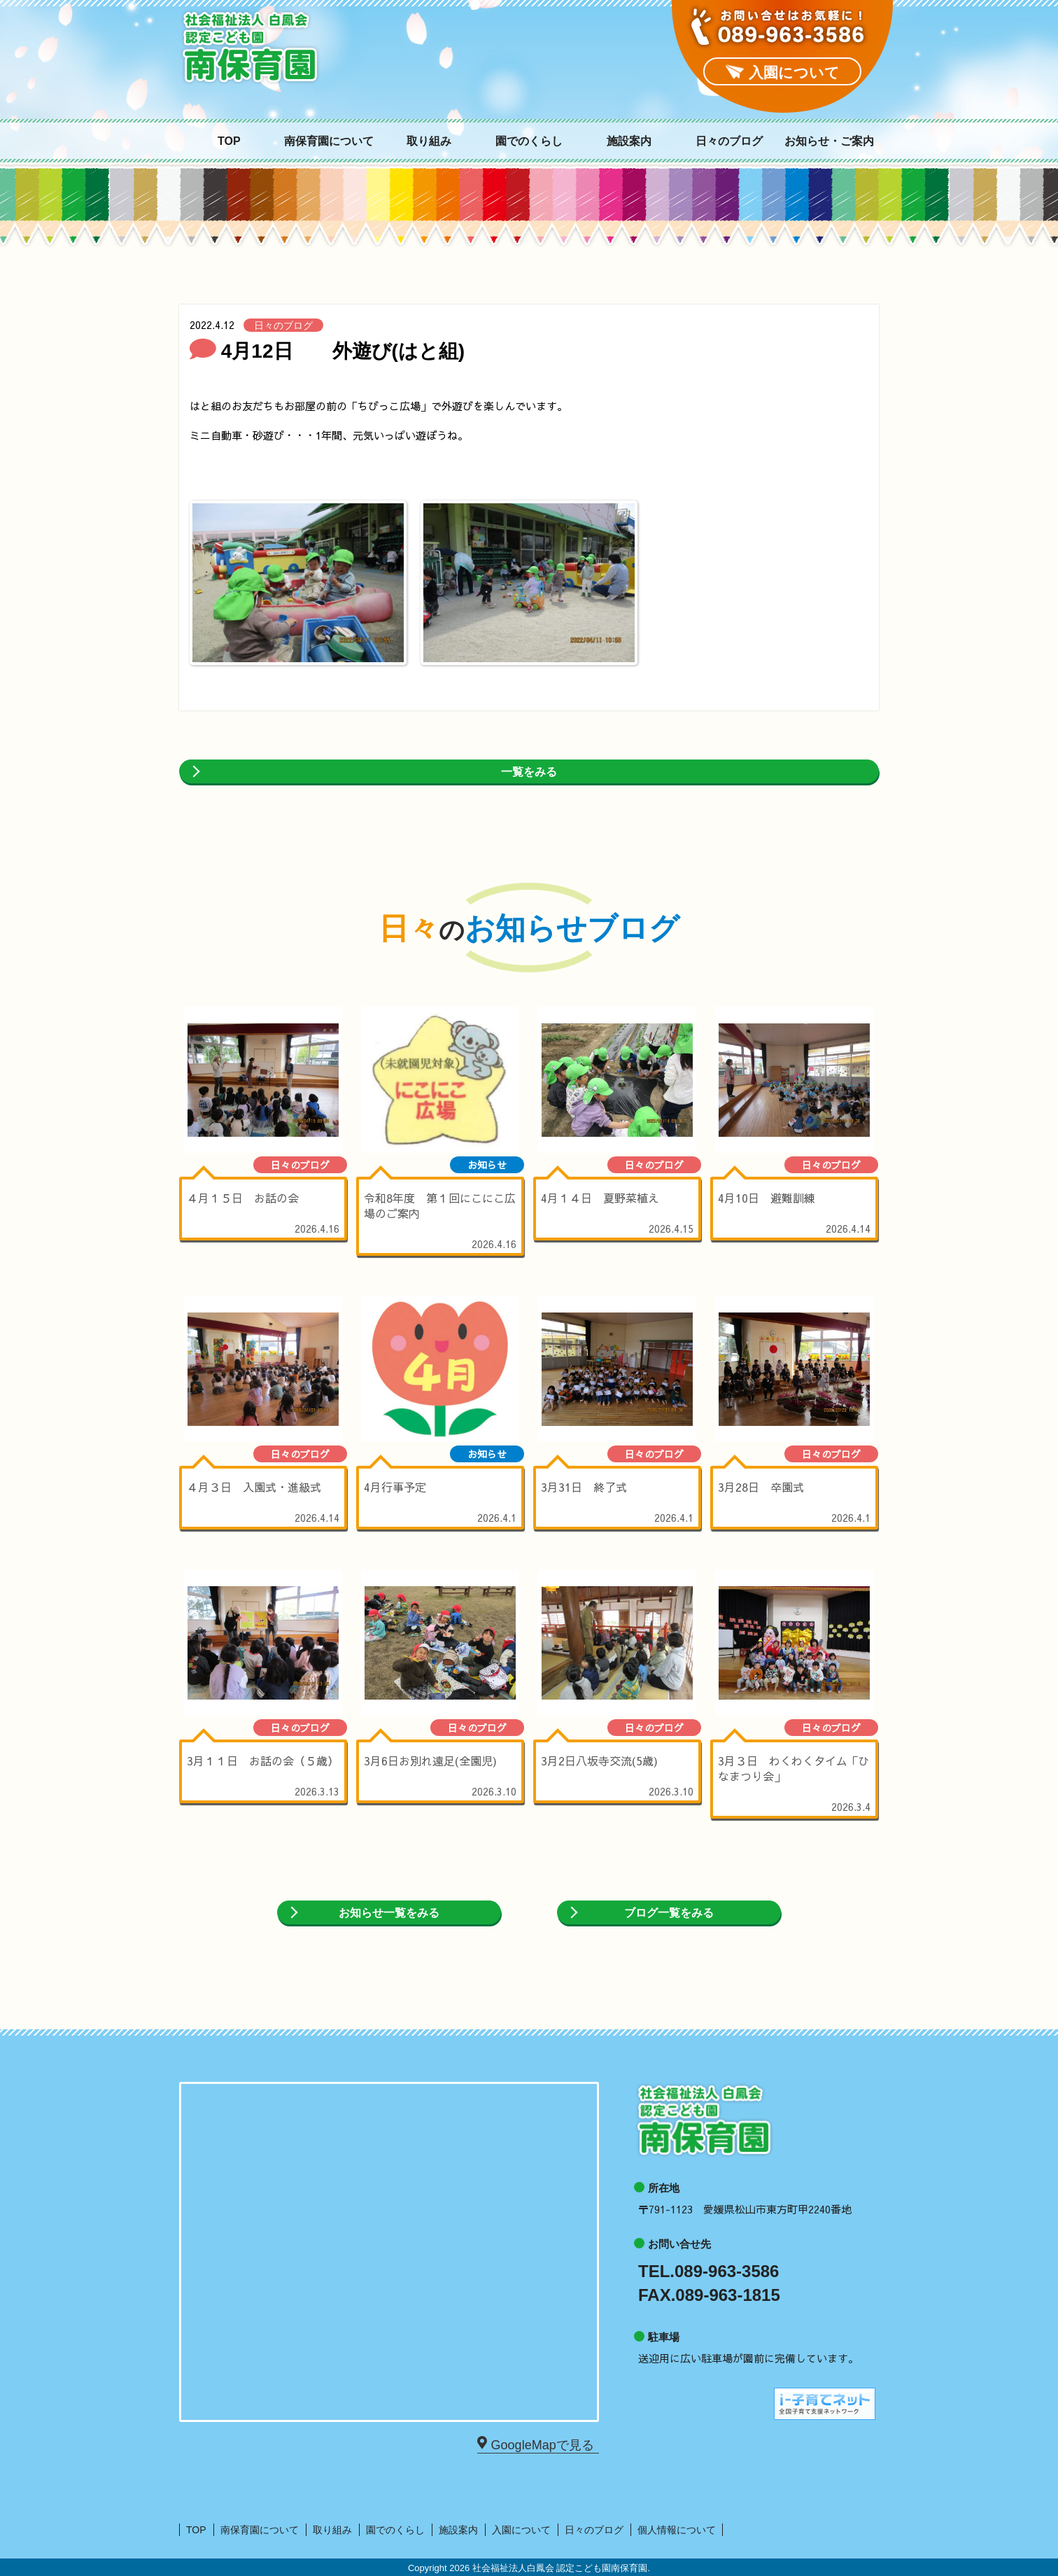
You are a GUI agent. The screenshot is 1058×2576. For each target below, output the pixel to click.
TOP (229, 141)
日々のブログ (729, 141)
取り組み (429, 141)
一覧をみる (529, 772)
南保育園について (329, 141)
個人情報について (676, 2529)
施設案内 (629, 141)
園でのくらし (529, 141)
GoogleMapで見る (540, 2444)
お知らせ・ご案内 (829, 141)
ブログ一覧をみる (669, 1913)
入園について (521, 2529)
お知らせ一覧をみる (389, 1913)
